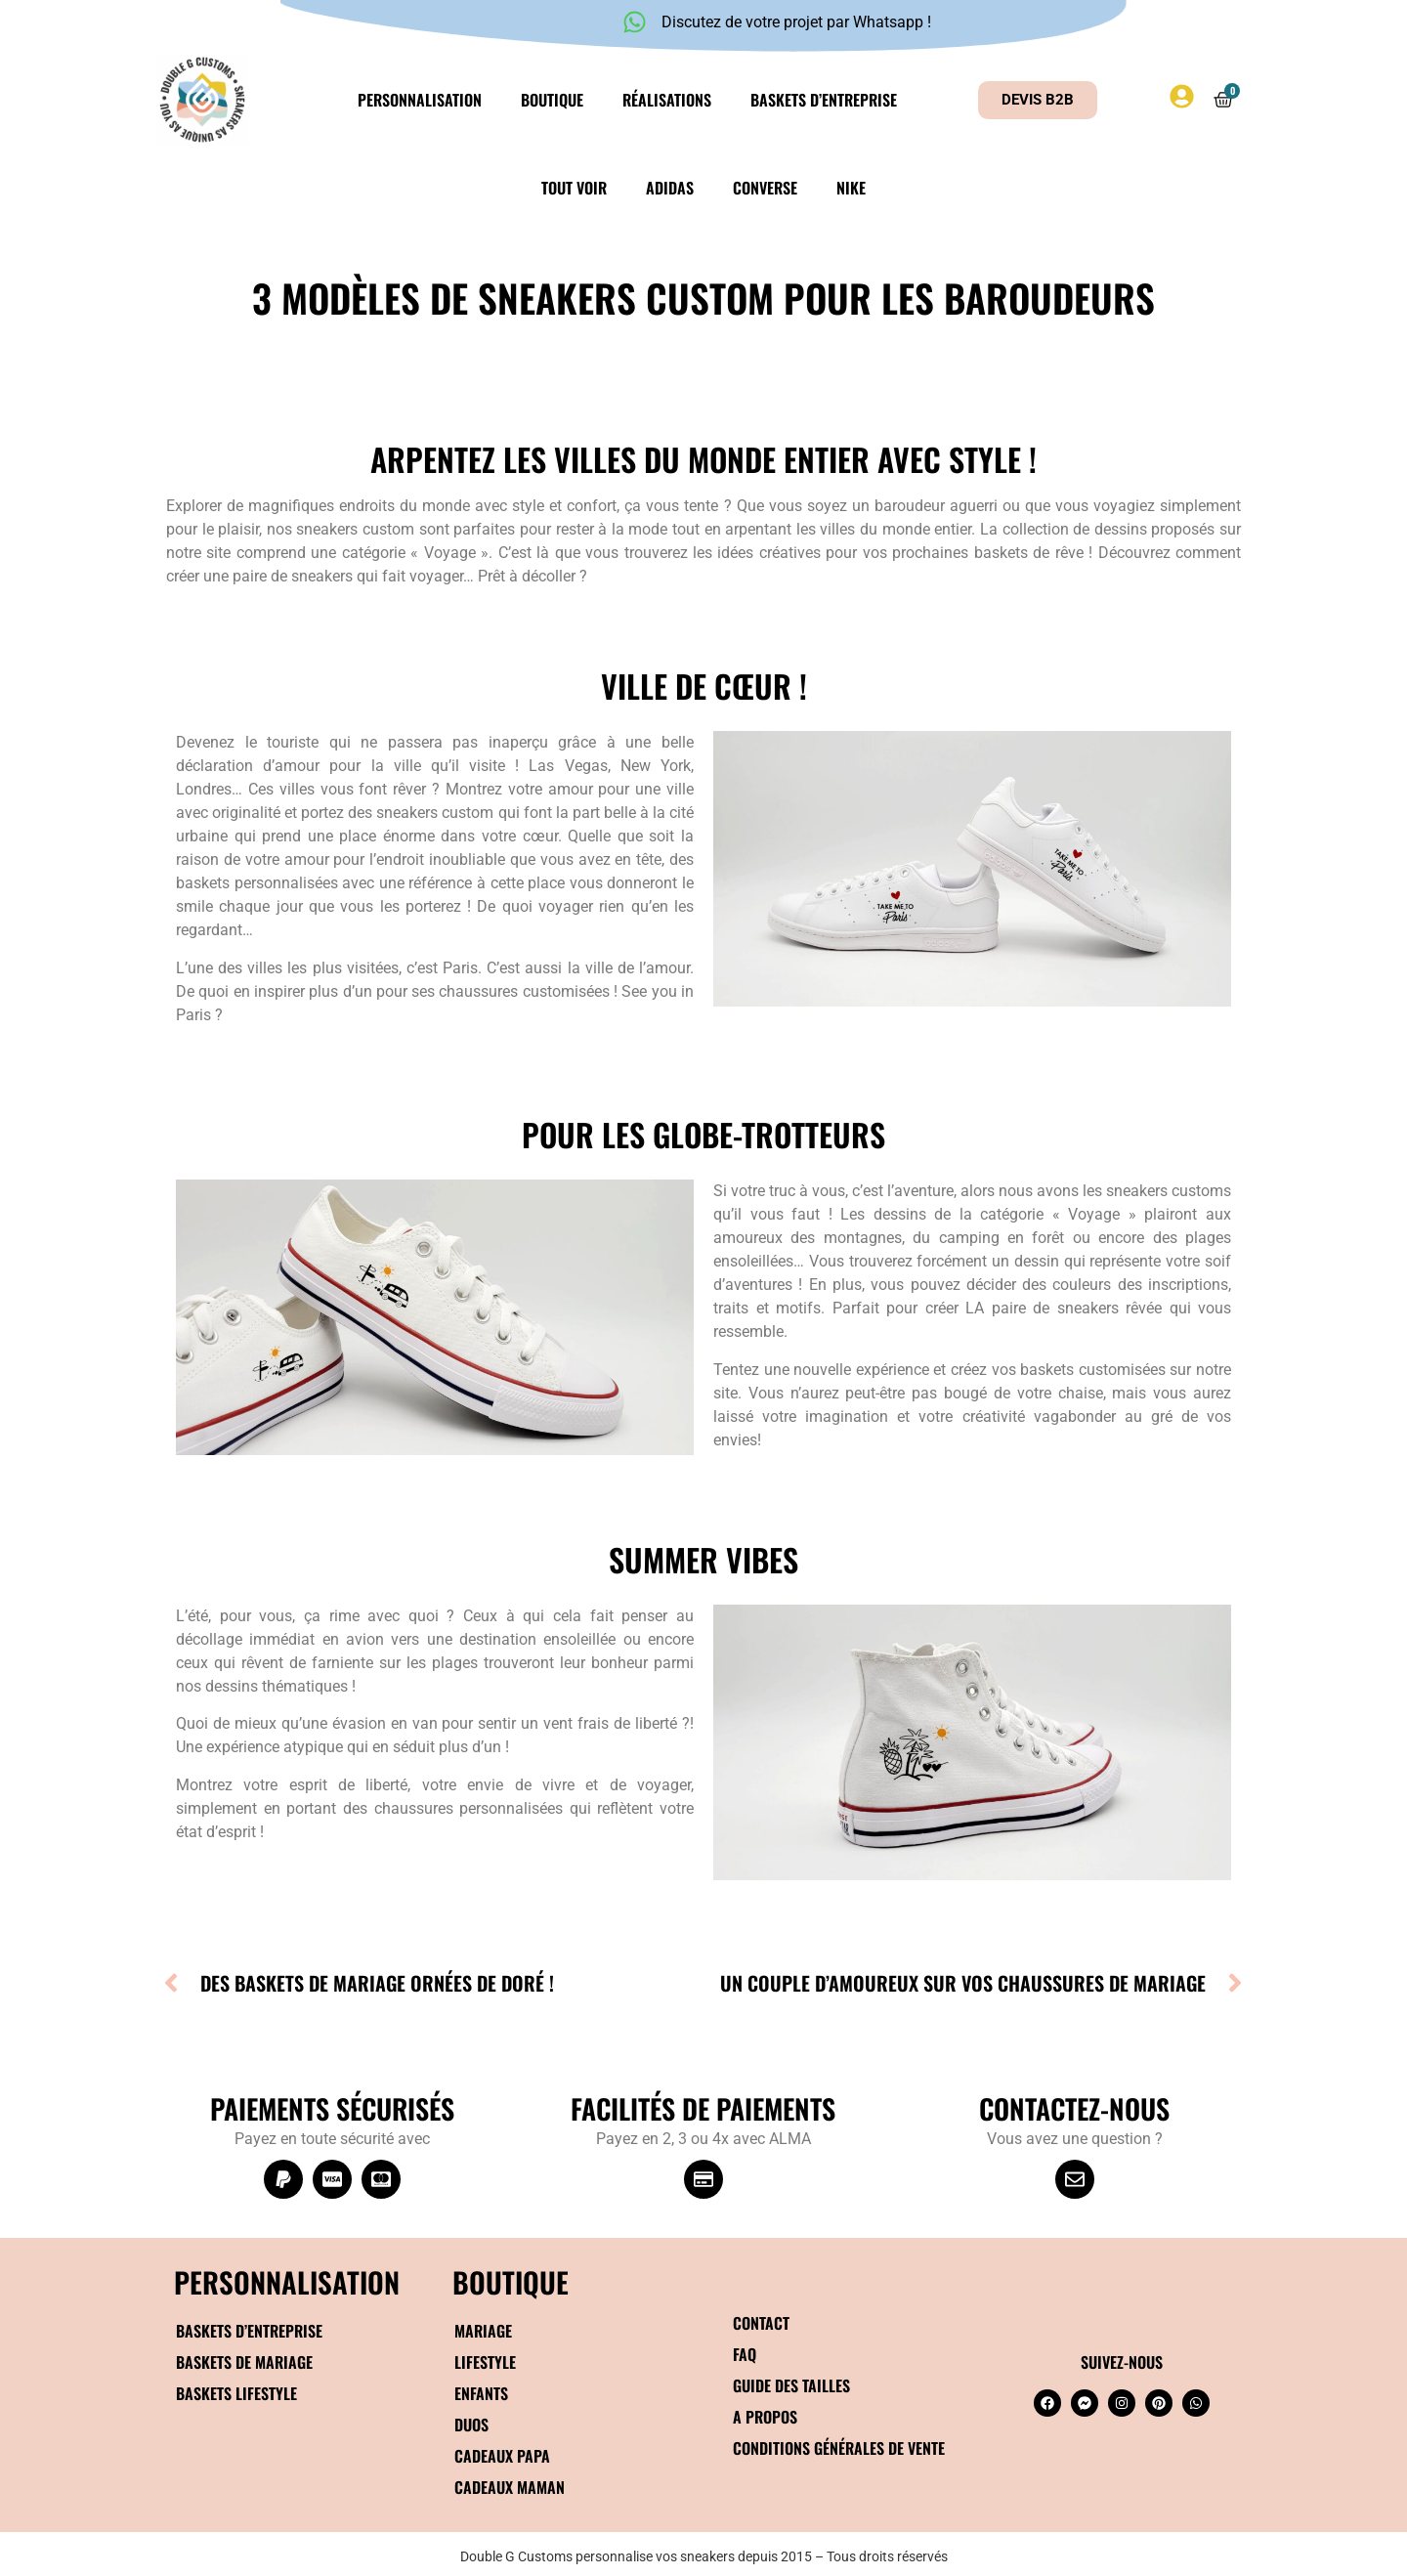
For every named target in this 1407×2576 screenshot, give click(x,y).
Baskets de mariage (244, 2362)
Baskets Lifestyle (236, 2393)
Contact (761, 2323)
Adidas (670, 187)
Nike (851, 187)
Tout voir (574, 187)
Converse (765, 187)
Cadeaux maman (509, 2487)
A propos (765, 2416)
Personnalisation (420, 99)
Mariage (483, 2330)
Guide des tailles (791, 2385)
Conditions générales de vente (839, 2448)
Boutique (552, 99)
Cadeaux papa (502, 2456)
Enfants (481, 2393)
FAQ (744, 2354)
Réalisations (666, 99)
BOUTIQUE (510, 2281)
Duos (471, 2424)
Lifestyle (485, 2362)
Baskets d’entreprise (823, 99)
